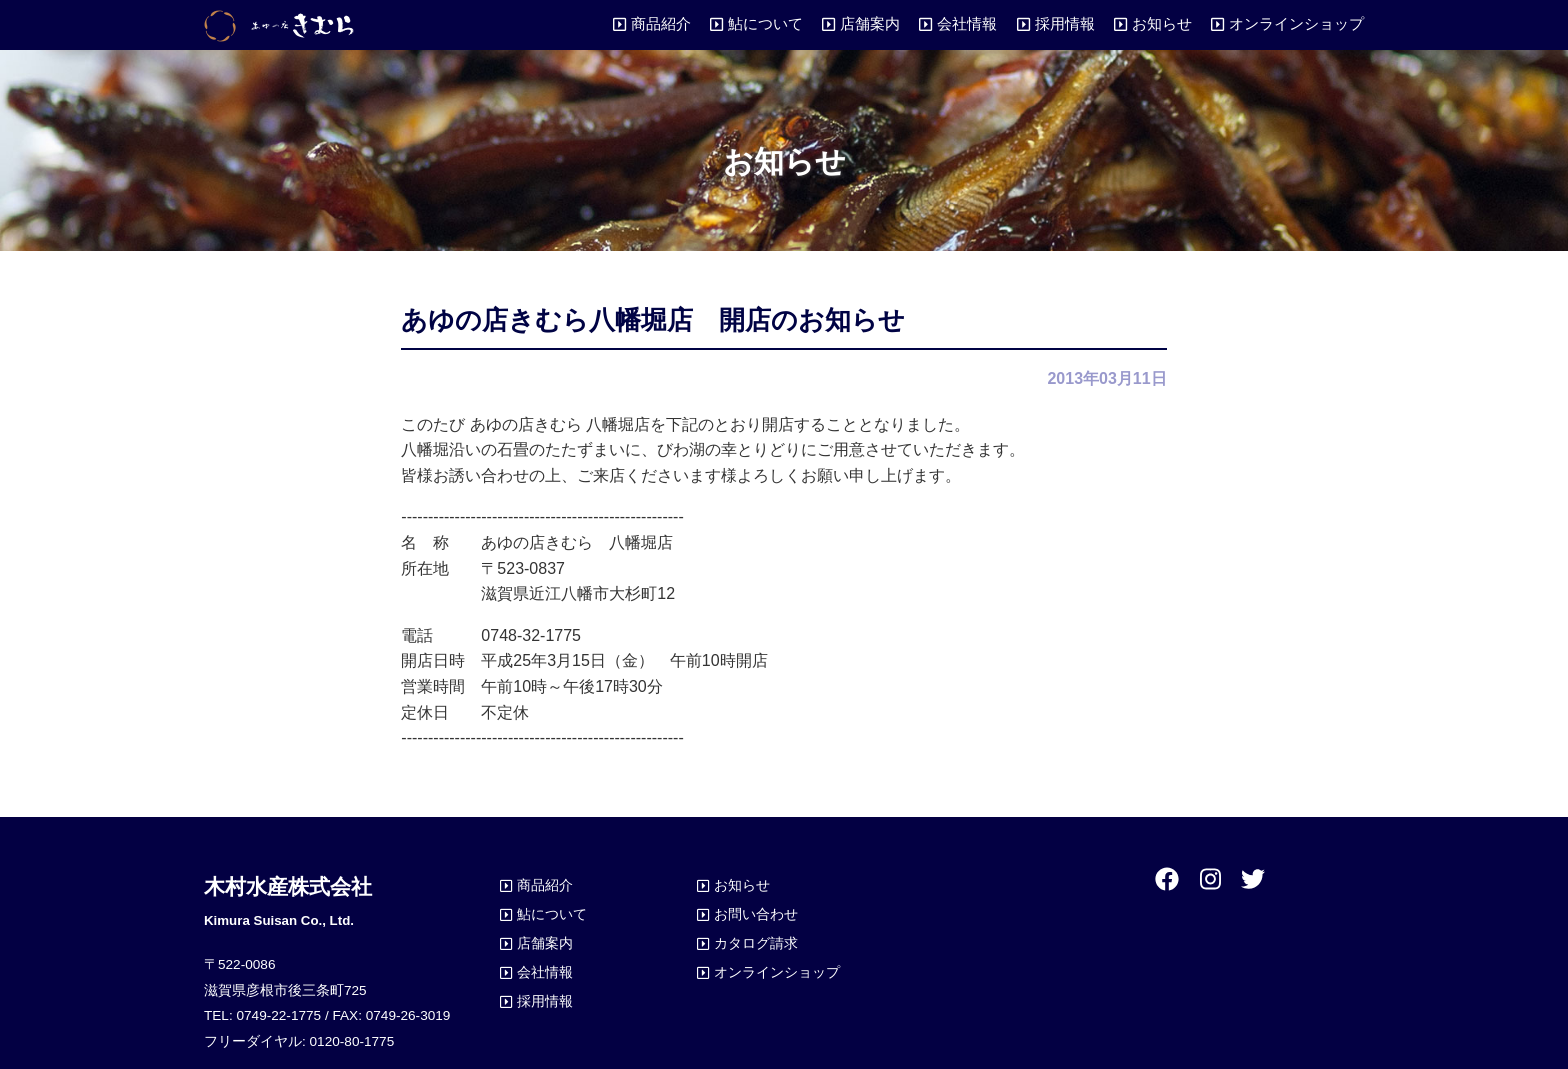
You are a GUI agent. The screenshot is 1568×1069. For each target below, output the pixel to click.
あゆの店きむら (279, 25)
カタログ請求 (756, 943)
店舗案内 (870, 23)
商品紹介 (661, 23)
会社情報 (967, 23)
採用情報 (1065, 23)
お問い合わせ (756, 914)
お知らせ (1162, 23)
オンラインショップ (1296, 23)
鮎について (765, 23)
